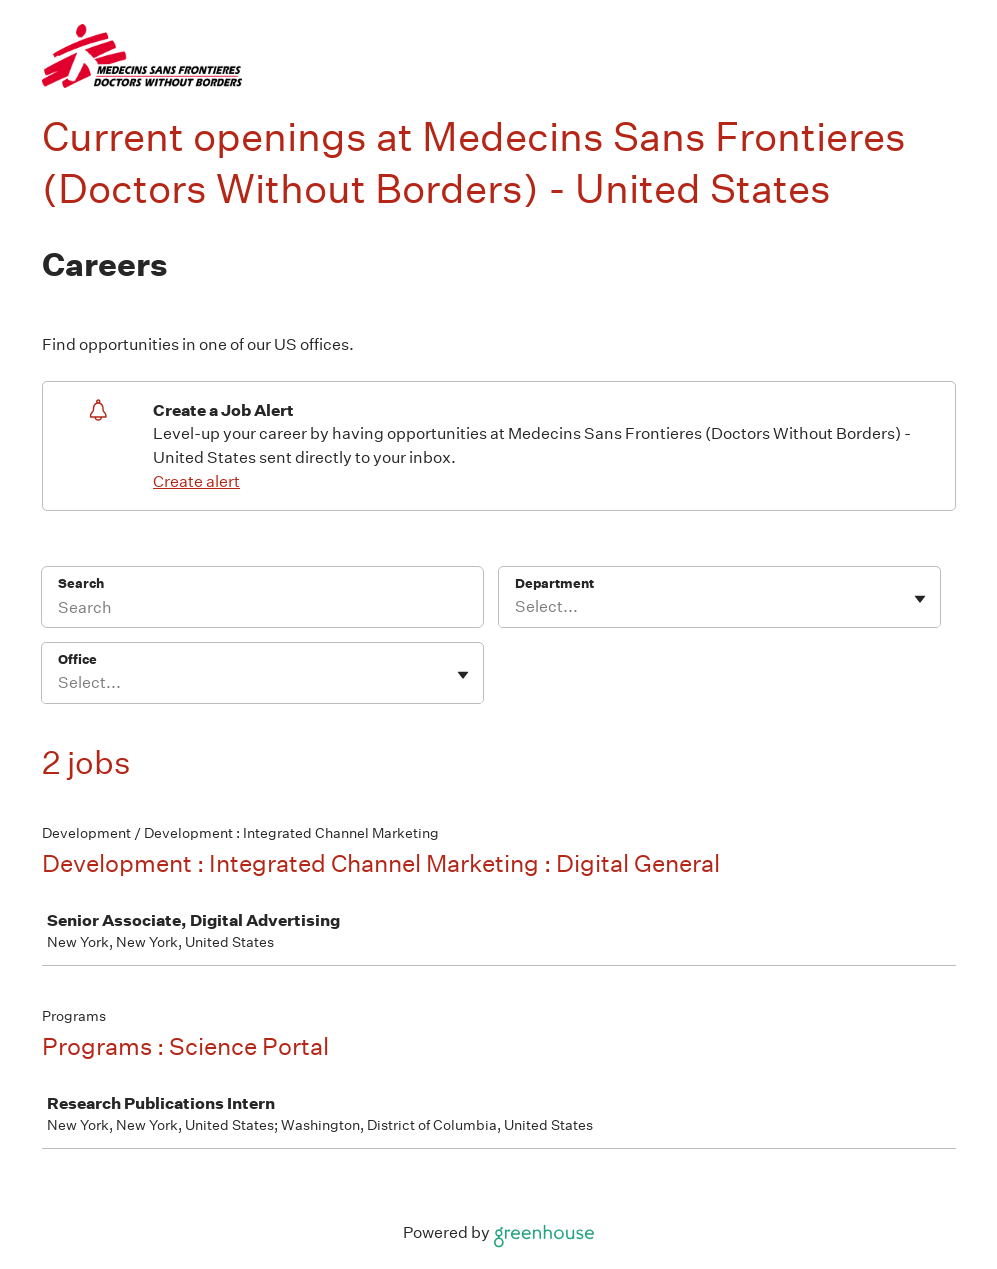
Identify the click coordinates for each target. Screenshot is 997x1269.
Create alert (196, 481)
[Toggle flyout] (920, 599)
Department (554, 583)
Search (81, 583)
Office (77, 659)
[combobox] (516, 607)
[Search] (262, 610)
